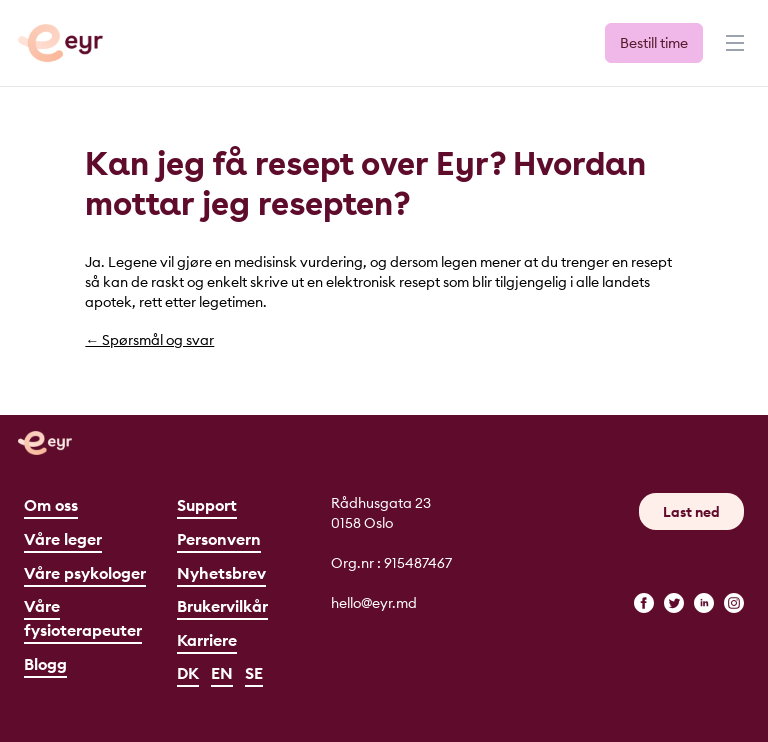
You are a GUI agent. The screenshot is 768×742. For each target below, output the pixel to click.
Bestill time (654, 43)
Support (207, 505)
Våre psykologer (85, 573)
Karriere (207, 640)
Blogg (45, 664)
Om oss (51, 505)
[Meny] (733, 52)
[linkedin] (704, 603)
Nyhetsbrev (221, 573)
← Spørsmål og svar (149, 340)
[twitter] (674, 603)
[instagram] (734, 603)
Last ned (691, 512)
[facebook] (644, 603)
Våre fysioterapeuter (83, 618)
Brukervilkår (222, 606)
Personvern (219, 539)
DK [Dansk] (188, 673)
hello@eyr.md (374, 603)
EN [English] (222, 673)
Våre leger (63, 539)
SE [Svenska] (254, 673)
